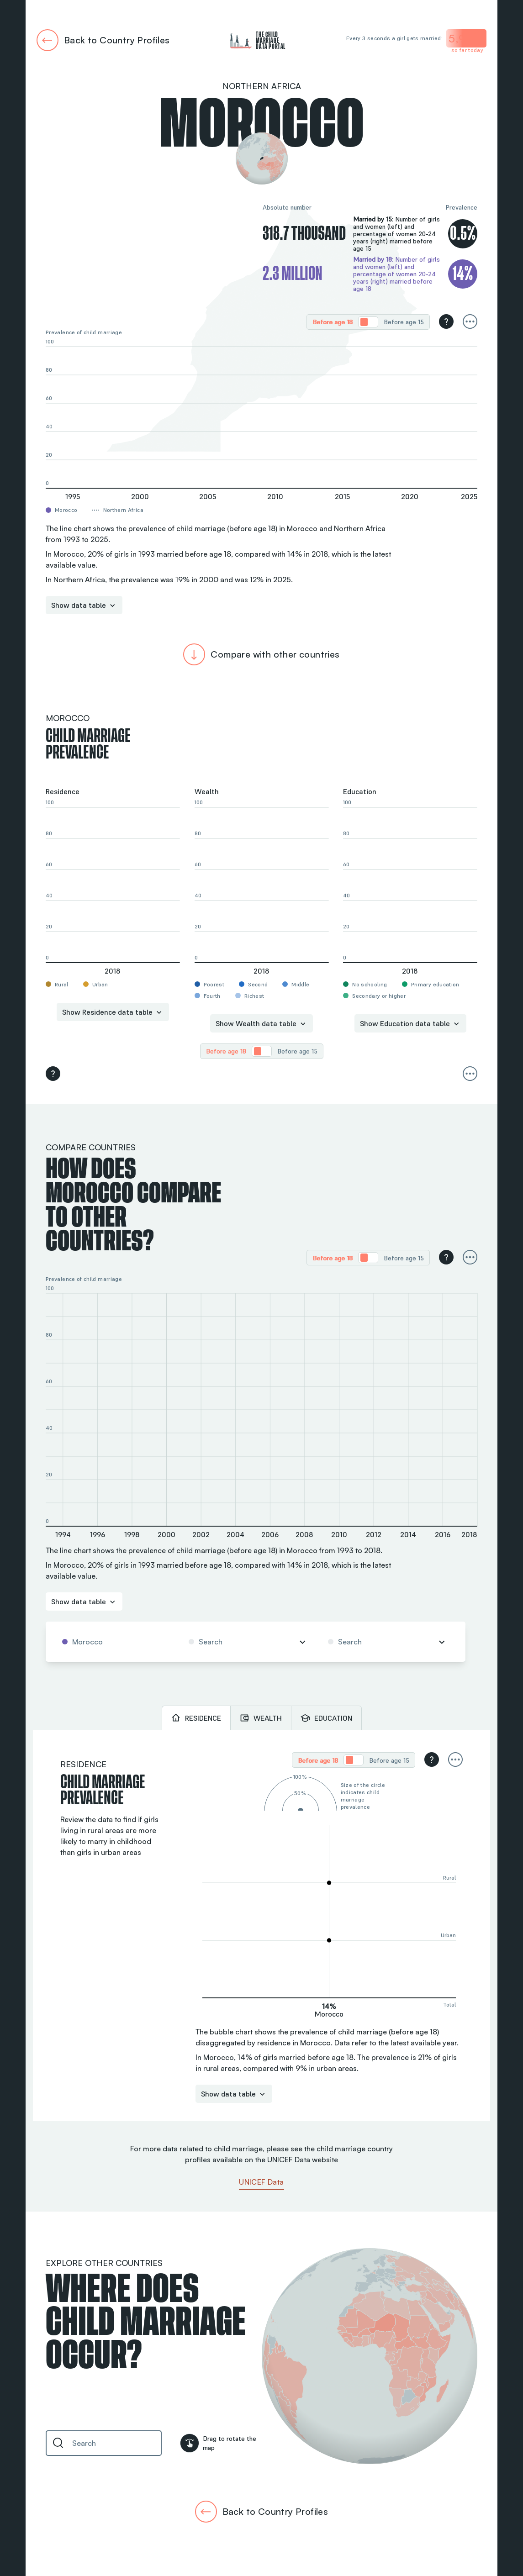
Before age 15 (404, 322)
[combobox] (115, 1641)
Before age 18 (332, 322)
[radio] (332, 322)
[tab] (196, 1718)
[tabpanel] (261, 1925)
